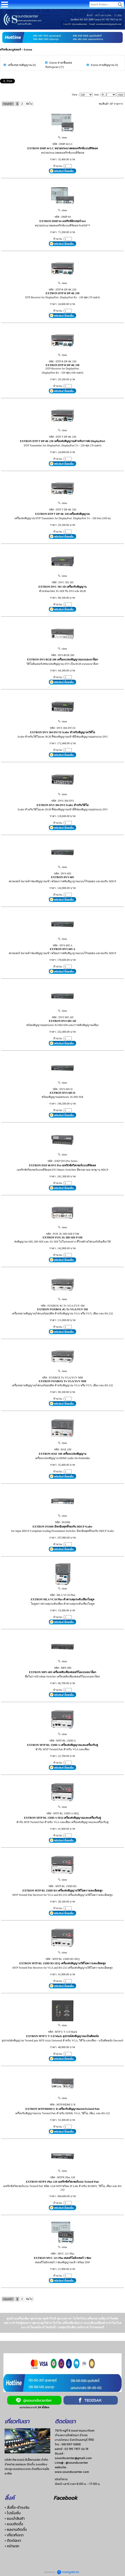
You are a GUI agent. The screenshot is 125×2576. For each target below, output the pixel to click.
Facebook (65, 2498)
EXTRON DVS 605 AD (62, 1021)
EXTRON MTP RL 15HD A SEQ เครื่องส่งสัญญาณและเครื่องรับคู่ (62, 1817)
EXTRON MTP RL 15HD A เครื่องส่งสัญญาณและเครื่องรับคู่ (62, 1745)
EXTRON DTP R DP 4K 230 (62, 293)
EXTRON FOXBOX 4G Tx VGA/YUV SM (62, 1309)
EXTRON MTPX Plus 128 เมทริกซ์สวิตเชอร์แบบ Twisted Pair (62, 2181)
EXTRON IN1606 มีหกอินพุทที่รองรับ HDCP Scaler (62, 1526)
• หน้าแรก (12, 2546)
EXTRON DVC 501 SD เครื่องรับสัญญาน (63, 586)
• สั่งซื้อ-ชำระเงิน (17, 2507)
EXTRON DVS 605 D (62, 1092)
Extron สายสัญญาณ (102, 65)
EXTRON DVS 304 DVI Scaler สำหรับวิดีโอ (62, 805)
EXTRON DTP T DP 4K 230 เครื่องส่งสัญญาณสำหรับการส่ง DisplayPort (62, 441)
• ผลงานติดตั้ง (16, 2529)
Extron (28, 49)
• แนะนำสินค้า (15, 2518)
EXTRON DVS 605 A (62, 949)
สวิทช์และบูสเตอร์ (10, 49)
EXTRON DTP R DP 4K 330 (62, 365)
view (62, 137)
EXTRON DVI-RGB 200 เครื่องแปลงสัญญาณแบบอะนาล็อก (62, 659)
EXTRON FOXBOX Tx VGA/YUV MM (62, 1381)
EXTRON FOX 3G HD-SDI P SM (63, 1237)
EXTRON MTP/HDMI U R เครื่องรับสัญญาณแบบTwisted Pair (62, 2109)
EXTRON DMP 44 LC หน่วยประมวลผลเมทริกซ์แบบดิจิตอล (62, 148)
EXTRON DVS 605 (62, 877)
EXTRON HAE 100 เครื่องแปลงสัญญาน (62, 1453)
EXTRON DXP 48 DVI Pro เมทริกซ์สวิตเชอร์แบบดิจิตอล (62, 1165)
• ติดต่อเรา (13, 2540)
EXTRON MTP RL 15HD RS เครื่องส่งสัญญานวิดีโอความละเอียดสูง (62, 1890)
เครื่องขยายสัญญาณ (20, 65)
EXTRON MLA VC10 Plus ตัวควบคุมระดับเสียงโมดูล (62, 1599)
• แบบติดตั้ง (14, 2524)
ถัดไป (29, 103)
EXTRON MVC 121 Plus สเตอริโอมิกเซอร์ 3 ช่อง (62, 2258)
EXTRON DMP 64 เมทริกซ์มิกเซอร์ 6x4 (62, 221)
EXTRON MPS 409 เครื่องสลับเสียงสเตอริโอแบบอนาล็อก (62, 1672)
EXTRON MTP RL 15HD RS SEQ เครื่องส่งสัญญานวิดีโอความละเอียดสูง (62, 1963)
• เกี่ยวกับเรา (14, 2535)
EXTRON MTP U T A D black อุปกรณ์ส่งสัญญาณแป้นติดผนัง (62, 2036)
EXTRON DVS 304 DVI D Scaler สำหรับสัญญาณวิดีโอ (62, 732)
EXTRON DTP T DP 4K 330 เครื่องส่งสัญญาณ (62, 514)
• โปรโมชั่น (13, 2513)
